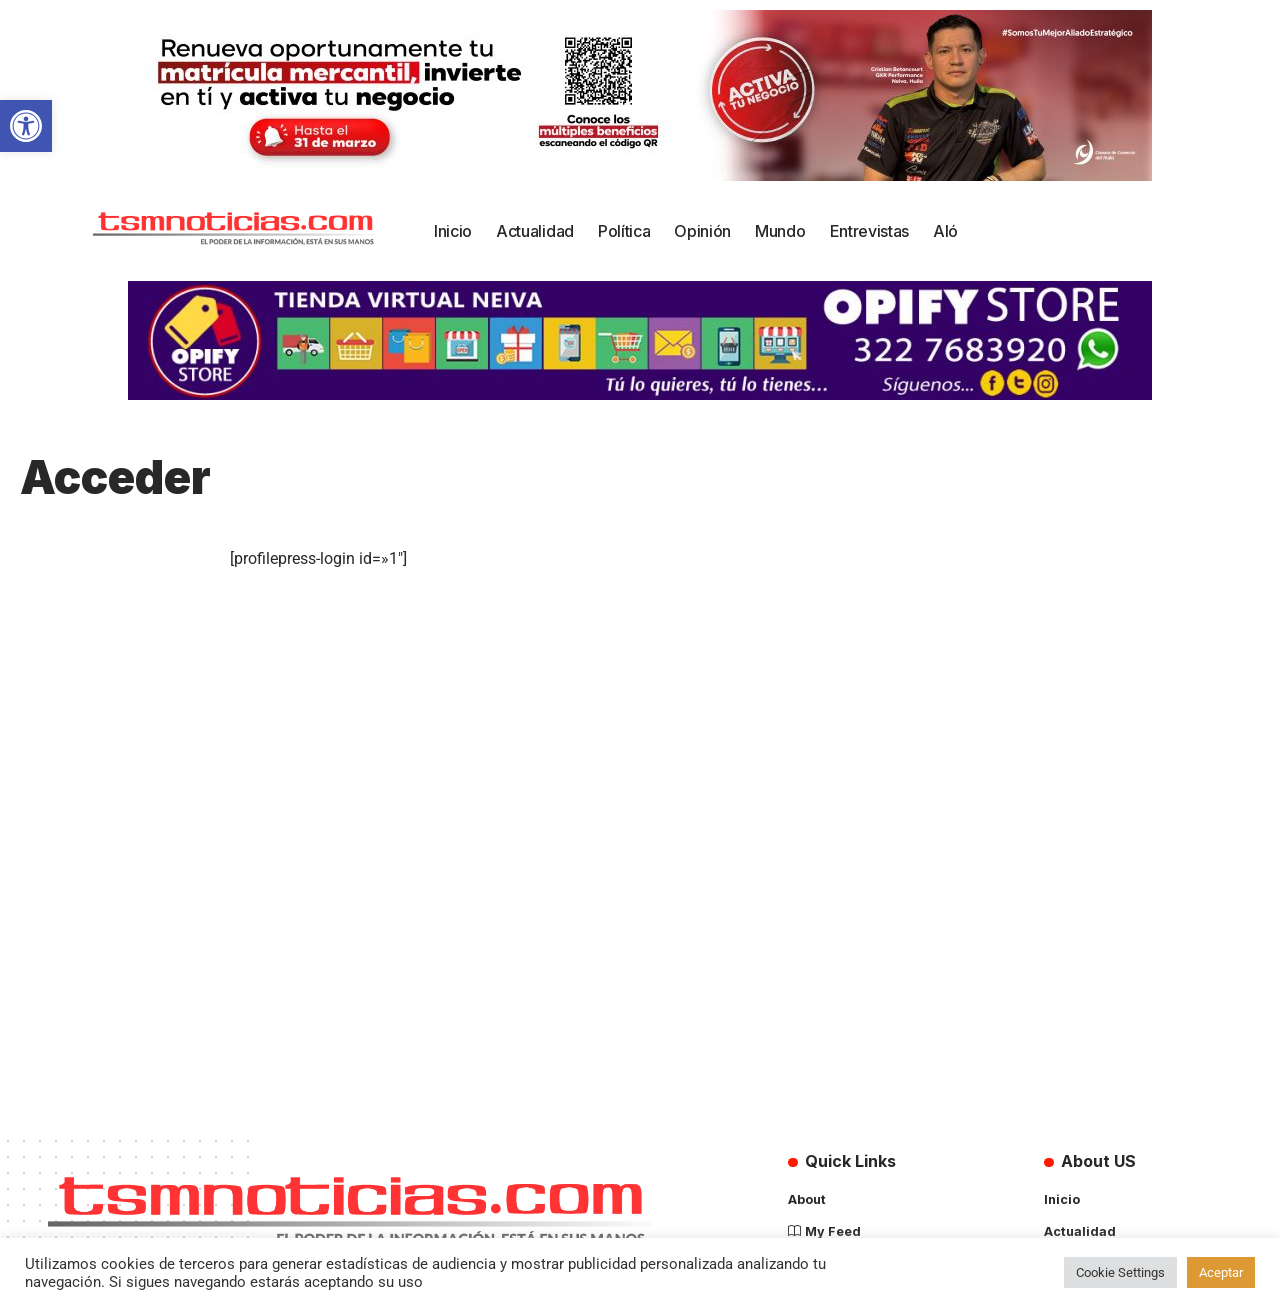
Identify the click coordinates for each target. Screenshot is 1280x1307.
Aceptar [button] (1221, 1272)
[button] (26, 126)
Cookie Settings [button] (1120, 1272)
